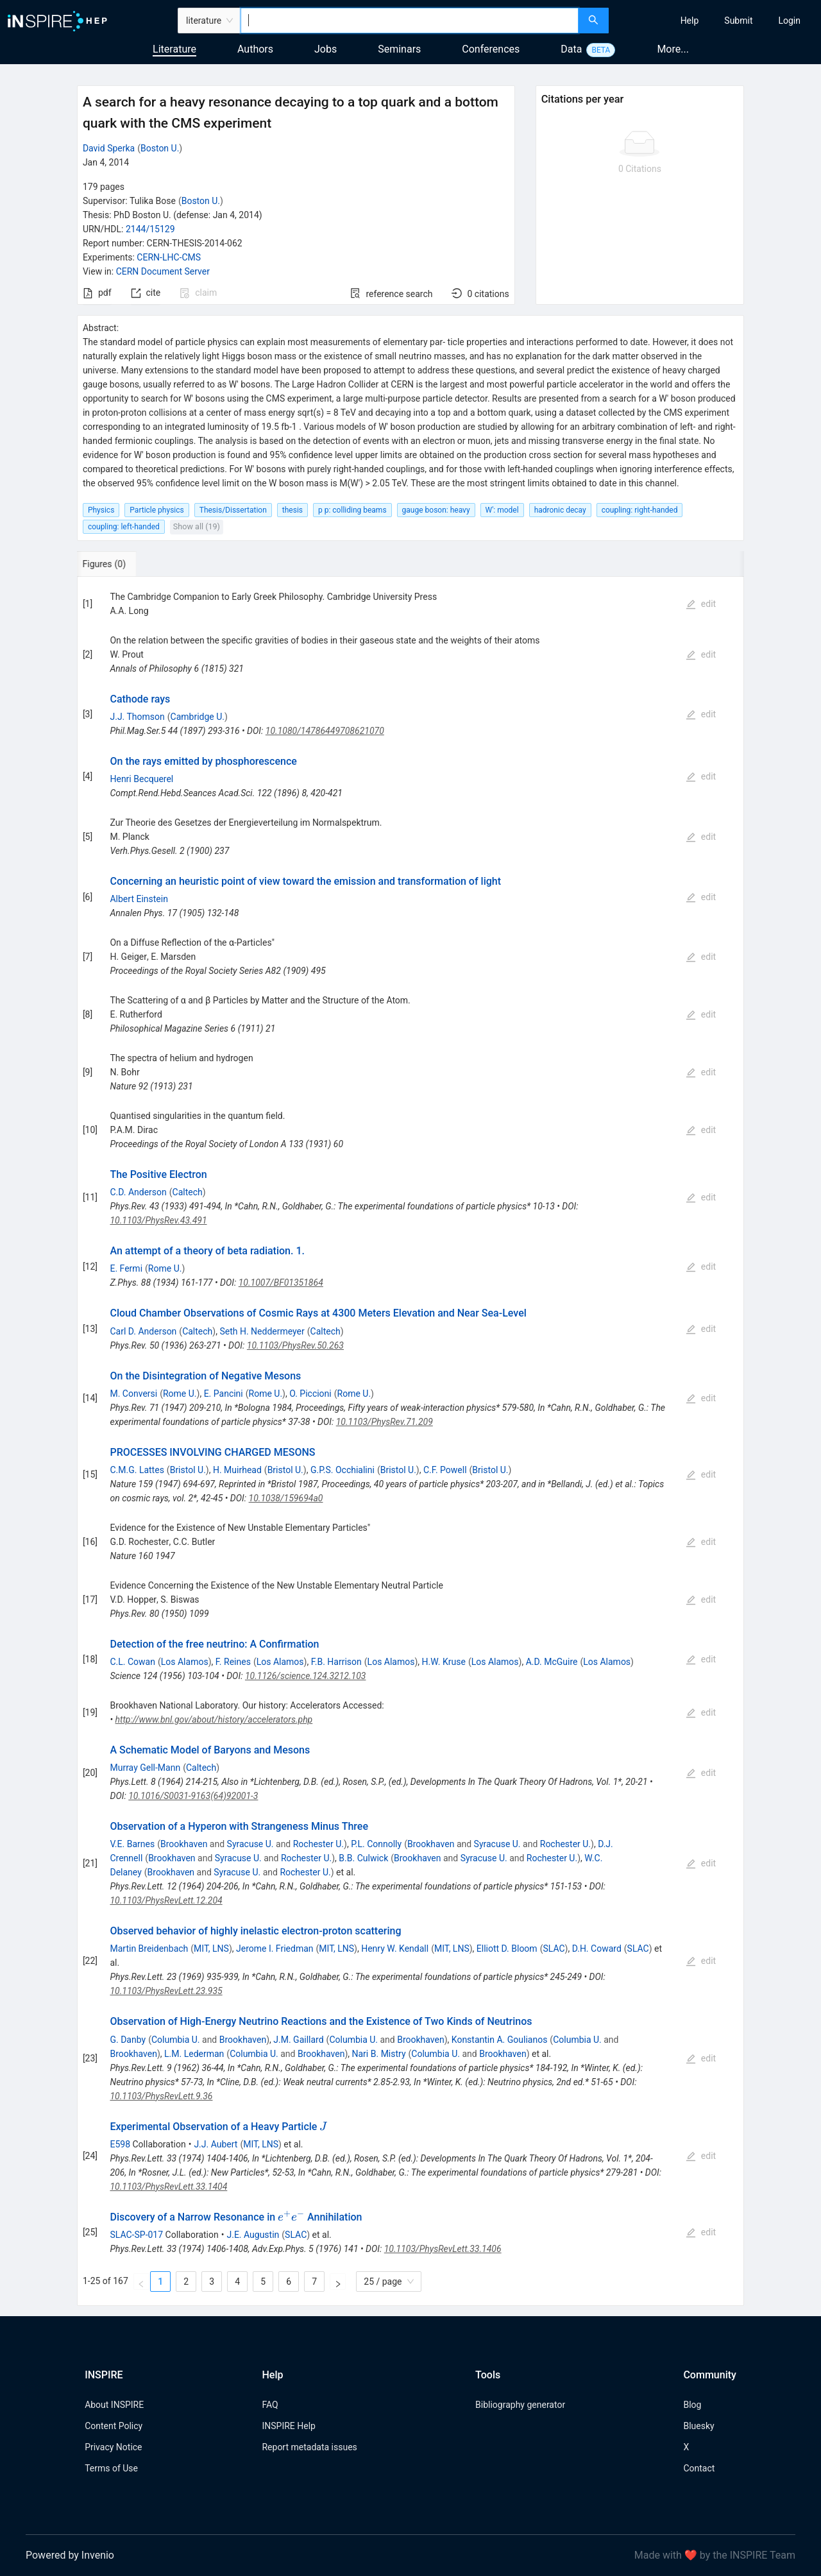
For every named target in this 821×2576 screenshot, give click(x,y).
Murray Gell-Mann (145, 1767)
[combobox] (410, 20)
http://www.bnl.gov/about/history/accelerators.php (214, 1719)
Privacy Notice (113, 2447)
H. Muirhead (237, 1470)
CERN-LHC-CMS (169, 257)
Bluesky (698, 2426)
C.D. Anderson (138, 1192)
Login (789, 20)
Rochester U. (318, 1844)
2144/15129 (150, 229)
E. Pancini (223, 1393)
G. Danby (128, 2039)
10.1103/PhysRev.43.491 (158, 1220)
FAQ (270, 2405)
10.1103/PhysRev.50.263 (295, 1345)
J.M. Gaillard (298, 2039)
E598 (120, 2144)
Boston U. (159, 148)
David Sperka (109, 148)
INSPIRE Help (288, 2426)
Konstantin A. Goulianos (500, 2039)
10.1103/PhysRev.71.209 (384, 1422)
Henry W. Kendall (394, 1948)
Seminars (399, 49)
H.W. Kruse (444, 1662)
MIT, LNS (211, 1948)
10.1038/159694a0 (286, 1498)
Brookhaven (183, 1844)
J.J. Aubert (215, 2144)
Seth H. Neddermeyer (261, 1331)
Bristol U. (188, 1470)
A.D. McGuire (552, 1662)
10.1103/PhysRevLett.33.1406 (443, 2249)
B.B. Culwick (363, 1858)
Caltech (188, 1192)
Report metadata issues (309, 2447)
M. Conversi (133, 1393)
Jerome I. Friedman (275, 1948)
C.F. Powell (445, 1470)
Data (571, 49)
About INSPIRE (114, 2405)
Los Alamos (184, 1662)
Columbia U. (175, 2039)
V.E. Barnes (132, 1844)
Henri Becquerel (141, 779)
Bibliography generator (520, 2405)
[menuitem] (690, 20)
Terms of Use (111, 2468)
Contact (699, 2468)
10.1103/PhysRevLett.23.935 (166, 1991)
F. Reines (233, 1662)
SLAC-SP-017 (136, 2235)
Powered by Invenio (70, 2555)
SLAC (553, 1948)
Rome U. (165, 1268)
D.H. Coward (597, 1948)
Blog (692, 2405)
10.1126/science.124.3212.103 (305, 1676)
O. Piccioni (310, 1393)
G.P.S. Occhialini (342, 1470)
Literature (174, 49)
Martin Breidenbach (149, 1948)
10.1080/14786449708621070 (325, 731)
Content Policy (113, 2426)
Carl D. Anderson (143, 1331)
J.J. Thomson (137, 717)
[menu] (716, 20)
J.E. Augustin (252, 2235)
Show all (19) (196, 526)
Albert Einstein (138, 899)
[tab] (122, 564)
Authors (255, 49)
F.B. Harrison (336, 1662)
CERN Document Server (163, 271)
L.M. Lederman (194, 2054)
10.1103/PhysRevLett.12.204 (166, 1900)
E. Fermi (126, 1268)
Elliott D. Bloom (507, 1948)
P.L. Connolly (376, 1844)
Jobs (325, 49)
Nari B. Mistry (379, 2054)
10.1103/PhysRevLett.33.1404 (168, 2186)
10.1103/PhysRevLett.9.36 (161, 2096)
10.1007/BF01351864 (281, 1282)
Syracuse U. (250, 1844)
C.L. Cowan (132, 1662)
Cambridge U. (197, 717)
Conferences (491, 49)
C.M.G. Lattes (137, 1470)
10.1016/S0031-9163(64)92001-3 (193, 1796)
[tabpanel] (410, 1441)
